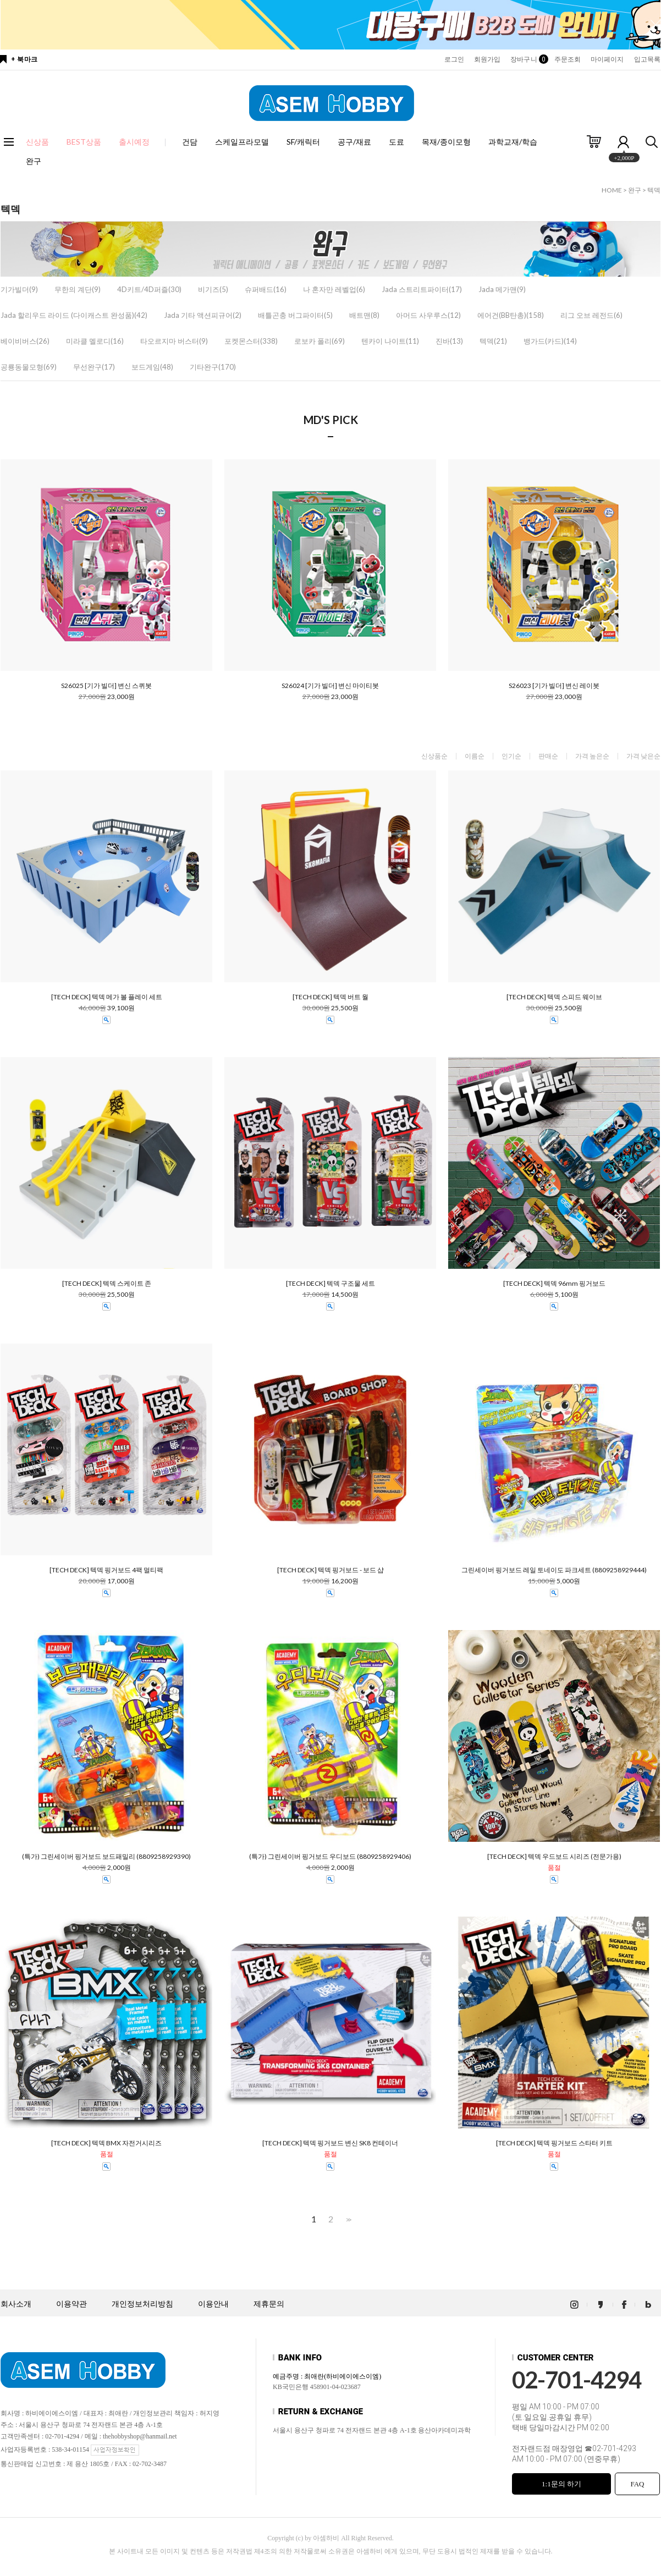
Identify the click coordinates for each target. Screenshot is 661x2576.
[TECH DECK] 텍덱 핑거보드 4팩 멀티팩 (106, 1570)
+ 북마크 (24, 59)
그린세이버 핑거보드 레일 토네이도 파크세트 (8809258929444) (554, 1570)
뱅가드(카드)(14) (550, 341)
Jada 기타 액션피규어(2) (202, 315)
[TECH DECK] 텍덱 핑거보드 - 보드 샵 (330, 1570)
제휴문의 (269, 2304)
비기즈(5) (213, 289)
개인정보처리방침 (142, 2304)
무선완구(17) (94, 366)
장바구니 (527, 59)
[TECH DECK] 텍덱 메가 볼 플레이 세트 (106, 997)
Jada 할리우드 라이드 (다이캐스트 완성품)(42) (74, 315)
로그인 (454, 59)
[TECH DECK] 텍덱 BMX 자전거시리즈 (106, 2143)
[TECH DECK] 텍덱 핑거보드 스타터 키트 (554, 2143)
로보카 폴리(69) (319, 341)
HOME (612, 190)
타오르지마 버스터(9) (174, 341)
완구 (33, 161)
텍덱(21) (493, 341)
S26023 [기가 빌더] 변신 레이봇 (554, 686)
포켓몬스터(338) (251, 341)
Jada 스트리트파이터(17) (422, 289)
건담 (189, 141)
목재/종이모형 (446, 141)
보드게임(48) (152, 366)
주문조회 (567, 59)
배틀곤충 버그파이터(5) (295, 315)
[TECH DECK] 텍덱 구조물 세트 (330, 1283)
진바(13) (449, 341)
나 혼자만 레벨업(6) (334, 289)
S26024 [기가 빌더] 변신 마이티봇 (330, 686)
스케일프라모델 (242, 141)
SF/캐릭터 (303, 141)
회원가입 (487, 59)
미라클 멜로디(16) (95, 341)
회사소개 (16, 2304)
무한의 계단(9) (77, 289)
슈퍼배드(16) (266, 289)
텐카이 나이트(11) (390, 341)
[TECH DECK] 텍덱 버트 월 (330, 997)
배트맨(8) (364, 315)
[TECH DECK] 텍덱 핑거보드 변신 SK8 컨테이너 (330, 2143)
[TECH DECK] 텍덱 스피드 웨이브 (554, 997)
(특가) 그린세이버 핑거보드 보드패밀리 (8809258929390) (106, 1857)
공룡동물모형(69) (29, 366)
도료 (396, 141)
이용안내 (213, 2304)
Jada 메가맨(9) (502, 289)
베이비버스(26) (25, 341)
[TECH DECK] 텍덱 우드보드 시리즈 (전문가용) (554, 1857)
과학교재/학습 (512, 141)
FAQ (637, 2484)
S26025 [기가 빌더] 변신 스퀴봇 (106, 686)
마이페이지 (607, 59)
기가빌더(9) (19, 289)
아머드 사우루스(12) (428, 315)
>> (347, 2219)
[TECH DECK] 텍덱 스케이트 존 (106, 1283)
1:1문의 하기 (561, 2484)
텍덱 (653, 190)
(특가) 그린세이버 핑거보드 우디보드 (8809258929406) (330, 1857)
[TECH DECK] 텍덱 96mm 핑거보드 (554, 1283)
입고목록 (647, 59)
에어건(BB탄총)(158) (510, 315)
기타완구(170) (213, 366)
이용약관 (71, 2304)
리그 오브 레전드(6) (591, 315)
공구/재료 (354, 141)
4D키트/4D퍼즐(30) (149, 289)
